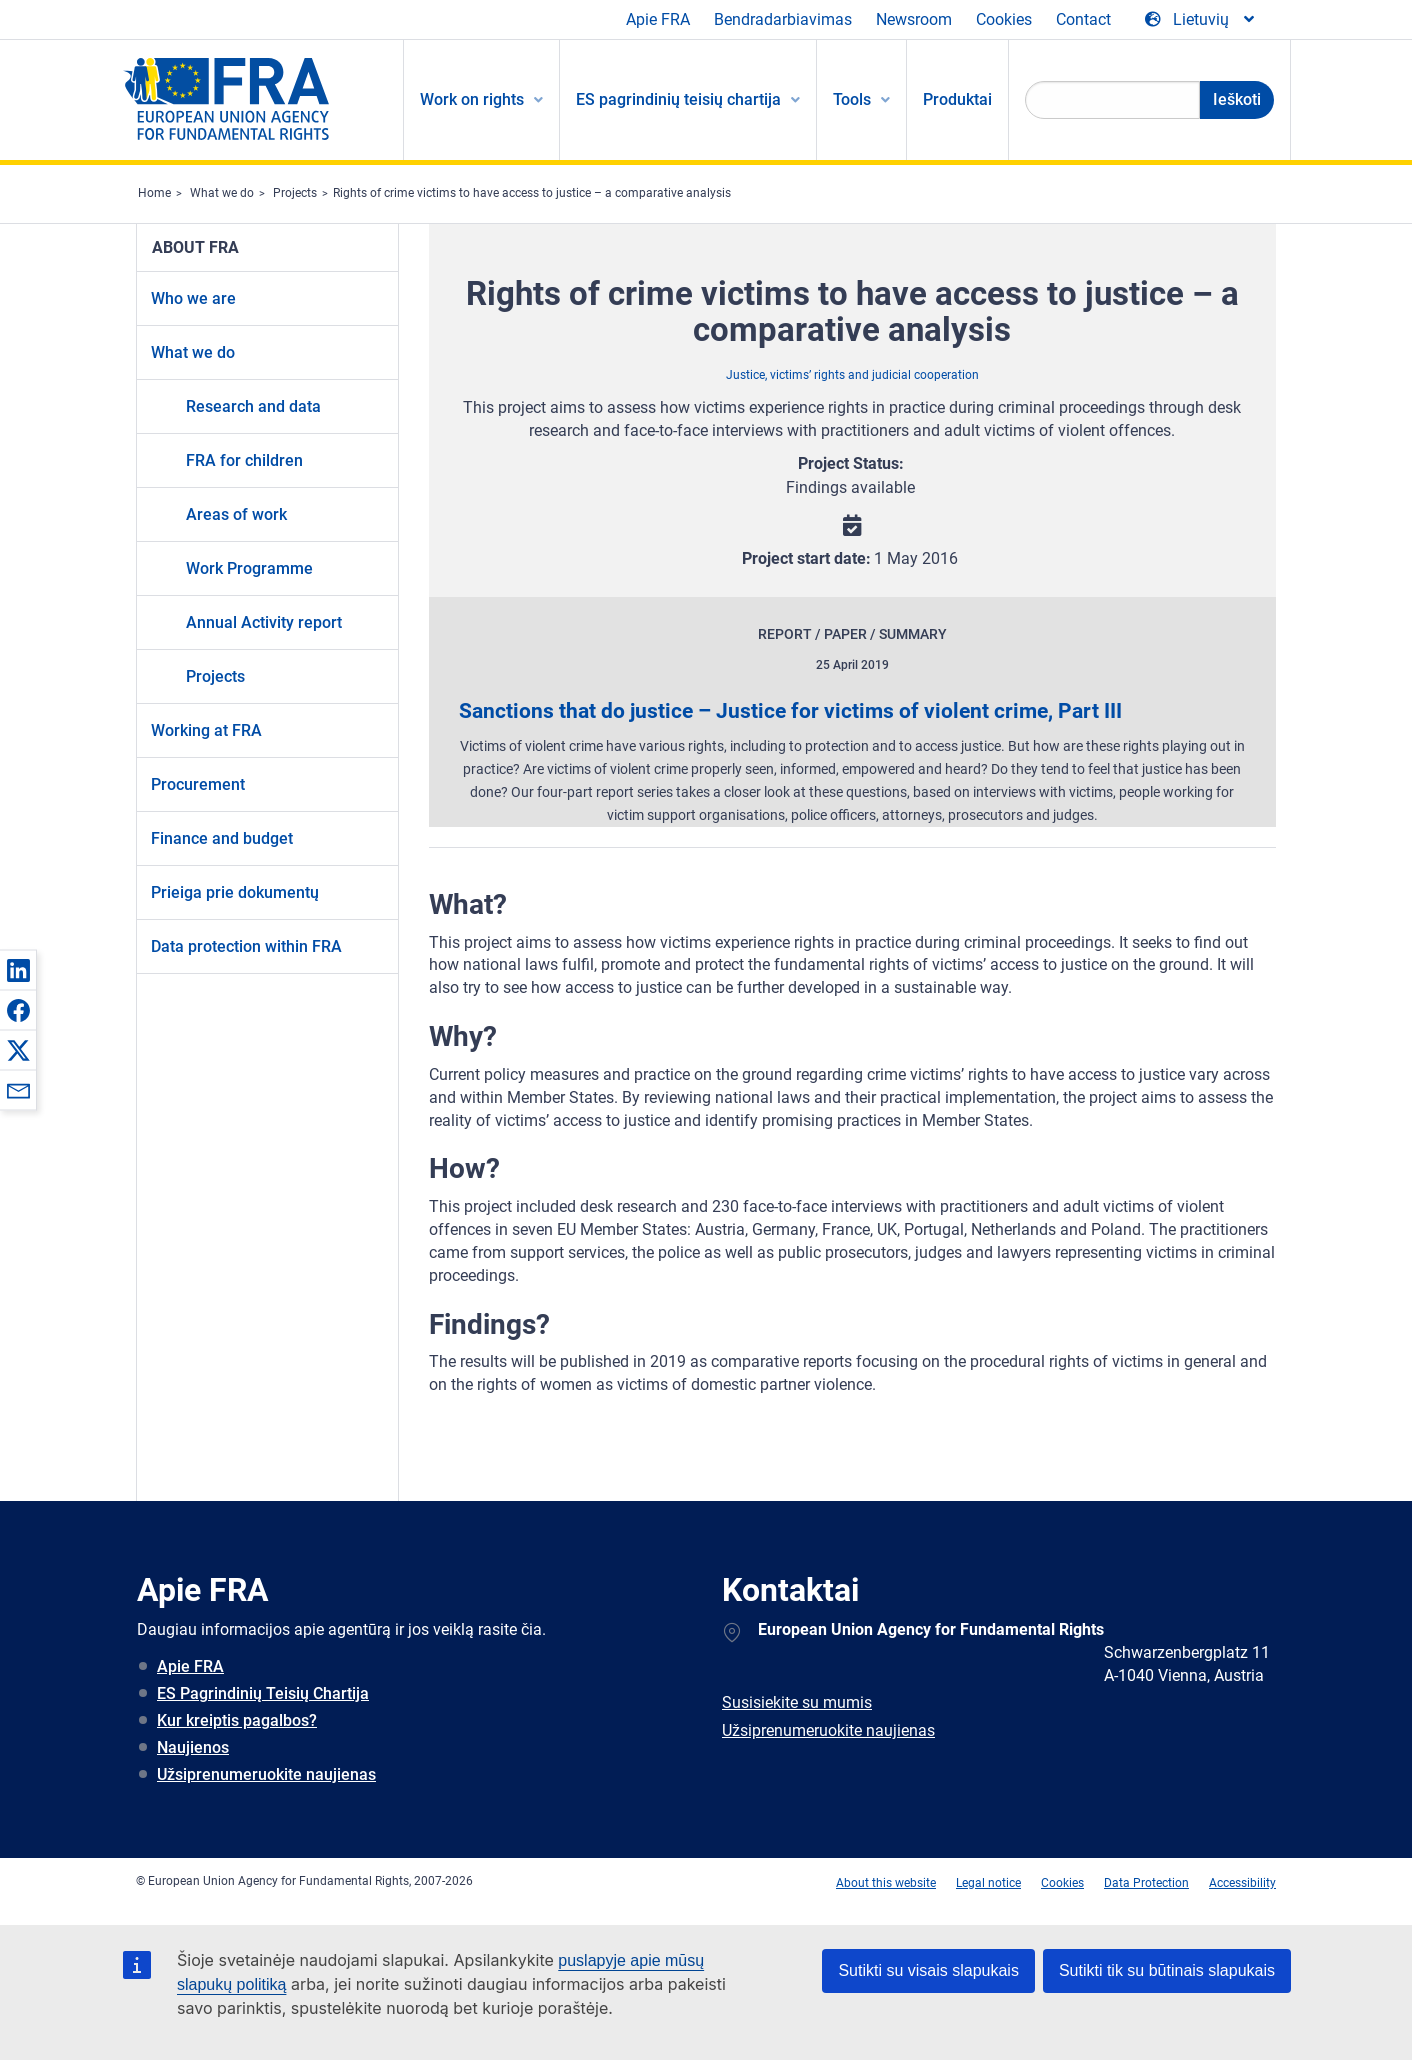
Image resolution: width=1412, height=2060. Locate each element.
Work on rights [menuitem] (472, 99)
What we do (222, 193)
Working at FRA (206, 730)
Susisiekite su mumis (797, 1702)
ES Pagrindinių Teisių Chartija (263, 1693)
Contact (1083, 19)
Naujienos (193, 1747)
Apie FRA (658, 19)
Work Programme (249, 568)
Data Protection (1146, 1883)
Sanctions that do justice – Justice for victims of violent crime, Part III (790, 711)
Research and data (253, 406)
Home (154, 193)
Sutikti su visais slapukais (928, 1970)
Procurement (198, 784)
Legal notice (988, 1883)
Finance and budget (222, 838)
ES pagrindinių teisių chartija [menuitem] (678, 99)
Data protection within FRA (246, 946)
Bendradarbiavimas (783, 19)
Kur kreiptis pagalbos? (237, 1720)
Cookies (1004, 19)
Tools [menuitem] (852, 99)
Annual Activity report (264, 622)
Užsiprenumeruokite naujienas (266, 1774)
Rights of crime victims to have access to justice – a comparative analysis (532, 193)
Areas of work (236, 514)
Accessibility (1242, 1883)
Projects (295, 193)
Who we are (193, 298)
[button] (18, 970)
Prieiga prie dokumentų (235, 892)
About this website (886, 1883)
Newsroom (914, 19)
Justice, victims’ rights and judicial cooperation (852, 375)
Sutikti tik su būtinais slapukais (1167, 1970)
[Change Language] (1201, 20)
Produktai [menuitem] (957, 99)
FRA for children (244, 460)
